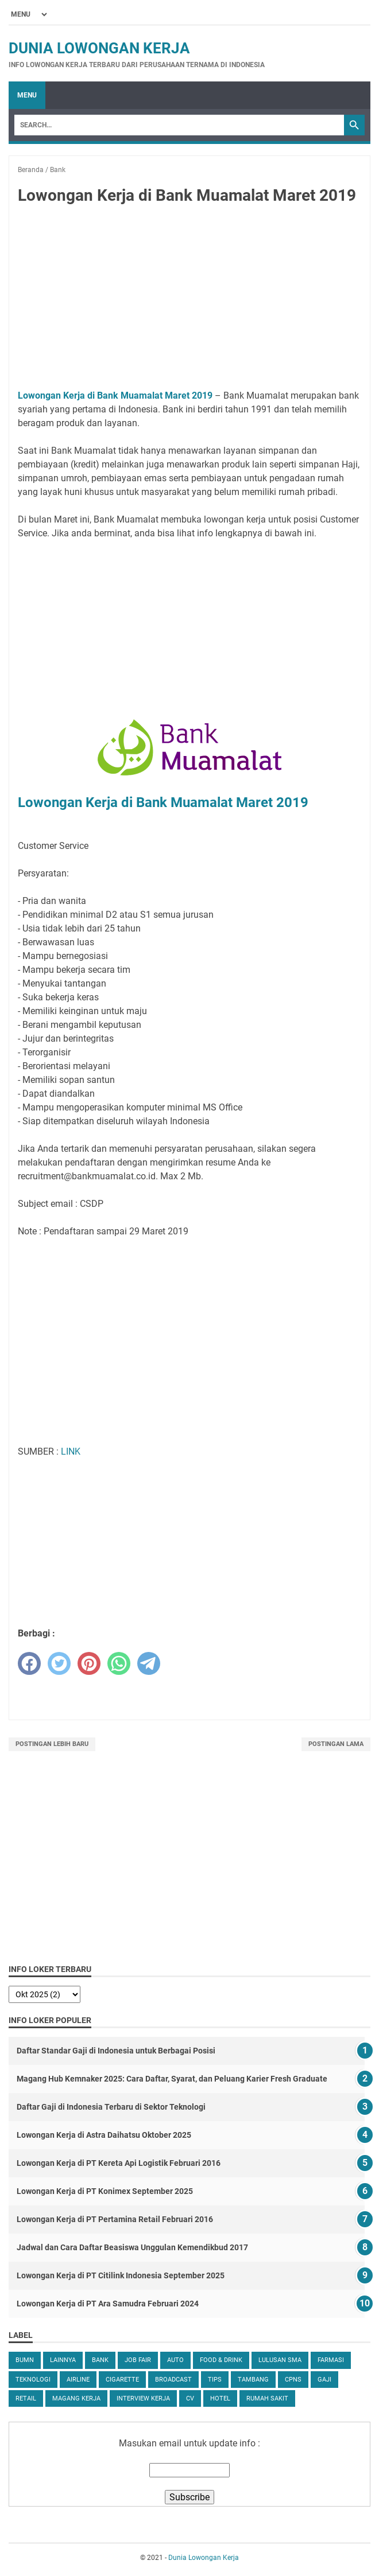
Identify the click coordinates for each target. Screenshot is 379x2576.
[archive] (44, 1994)
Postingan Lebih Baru (52, 1744)
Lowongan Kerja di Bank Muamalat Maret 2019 (115, 395)
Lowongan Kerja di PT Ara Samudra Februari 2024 (108, 2303)
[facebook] (29, 1663)
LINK (70, 1451)
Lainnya (63, 2360)
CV (190, 2398)
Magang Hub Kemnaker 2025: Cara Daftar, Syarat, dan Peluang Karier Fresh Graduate (172, 2078)
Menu (27, 95)
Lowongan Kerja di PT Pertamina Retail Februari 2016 (115, 2219)
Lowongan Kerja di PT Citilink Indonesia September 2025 (121, 2275)
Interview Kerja (143, 2398)
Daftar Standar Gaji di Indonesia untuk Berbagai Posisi (116, 2050)
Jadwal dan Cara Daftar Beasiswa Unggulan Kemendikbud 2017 (132, 2247)
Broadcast (173, 2379)
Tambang (253, 2379)
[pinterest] (89, 1663)
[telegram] (148, 1663)
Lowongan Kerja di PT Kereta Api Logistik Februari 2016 (119, 2163)
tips (215, 2379)
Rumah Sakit (267, 2398)
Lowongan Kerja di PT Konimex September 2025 (105, 2191)
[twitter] (59, 1663)
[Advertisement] (189, 299)
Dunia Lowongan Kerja (99, 48)
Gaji (324, 2379)
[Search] (179, 125)
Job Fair (138, 2360)
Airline (78, 2379)
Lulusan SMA (279, 2360)
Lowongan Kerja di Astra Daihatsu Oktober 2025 (104, 2134)
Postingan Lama (335, 1744)
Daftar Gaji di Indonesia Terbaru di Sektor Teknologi (111, 2106)
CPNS (293, 2379)
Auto (175, 2360)
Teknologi (33, 2379)
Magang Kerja (76, 2398)
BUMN (25, 2360)
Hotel (220, 2398)
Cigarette (122, 2379)
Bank (100, 2360)
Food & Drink (221, 2360)
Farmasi (331, 2360)
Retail (26, 2398)
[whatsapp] (118, 1663)
